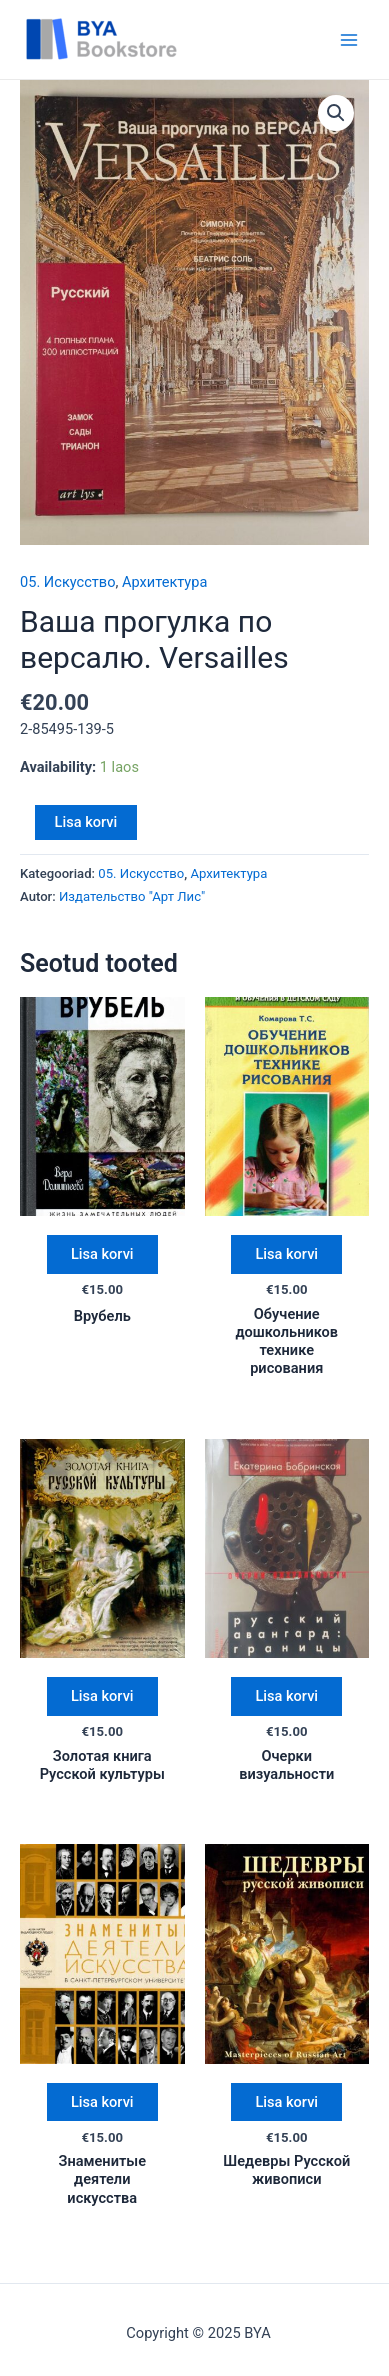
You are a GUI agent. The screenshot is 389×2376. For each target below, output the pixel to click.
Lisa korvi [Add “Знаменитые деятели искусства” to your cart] (102, 2102)
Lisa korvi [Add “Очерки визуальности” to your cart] (286, 1696)
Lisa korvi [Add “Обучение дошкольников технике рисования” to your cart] (286, 1254)
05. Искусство (67, 582)
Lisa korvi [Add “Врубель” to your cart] (102, 1254)
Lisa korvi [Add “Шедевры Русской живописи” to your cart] (286, 2102)
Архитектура (164, 582)
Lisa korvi (86, 822)
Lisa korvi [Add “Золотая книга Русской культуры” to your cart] (102, 1696)
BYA (221, 39)
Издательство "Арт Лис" (132, 896)
